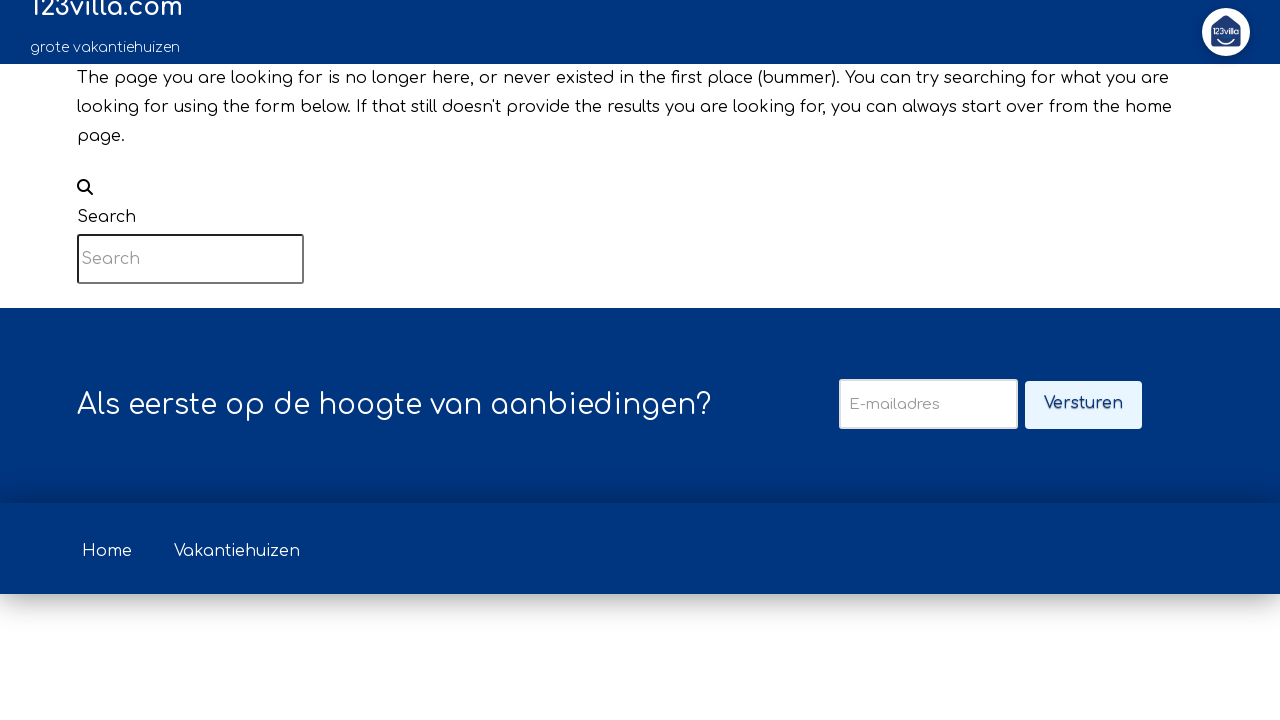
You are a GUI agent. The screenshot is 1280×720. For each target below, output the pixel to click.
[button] (1226, 32)
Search (106, 217)
